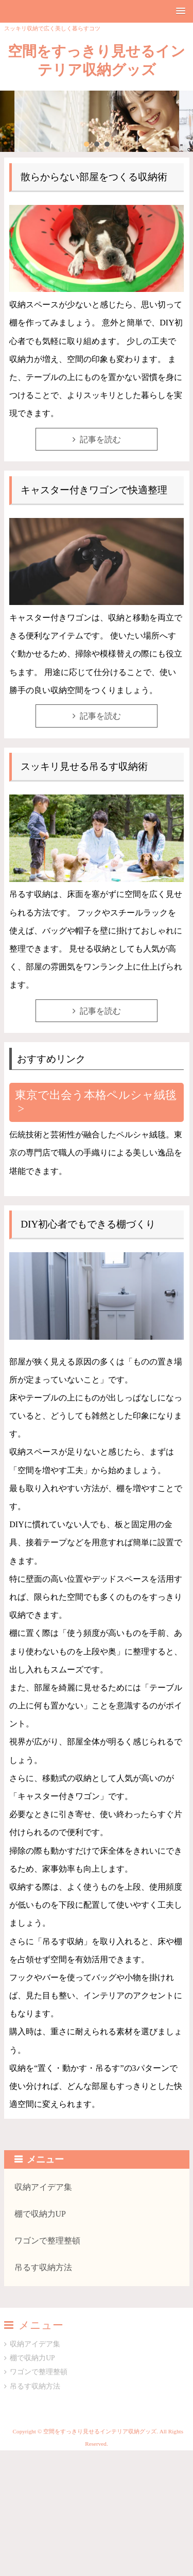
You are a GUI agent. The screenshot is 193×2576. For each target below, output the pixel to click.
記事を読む (100, 439)
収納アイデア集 (43, 2187)
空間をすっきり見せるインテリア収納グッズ (96, 60)
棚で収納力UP (40, 2213)
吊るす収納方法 (43, 2267)
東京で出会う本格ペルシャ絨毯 (96, 1094)
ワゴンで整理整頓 (47, 2240)
